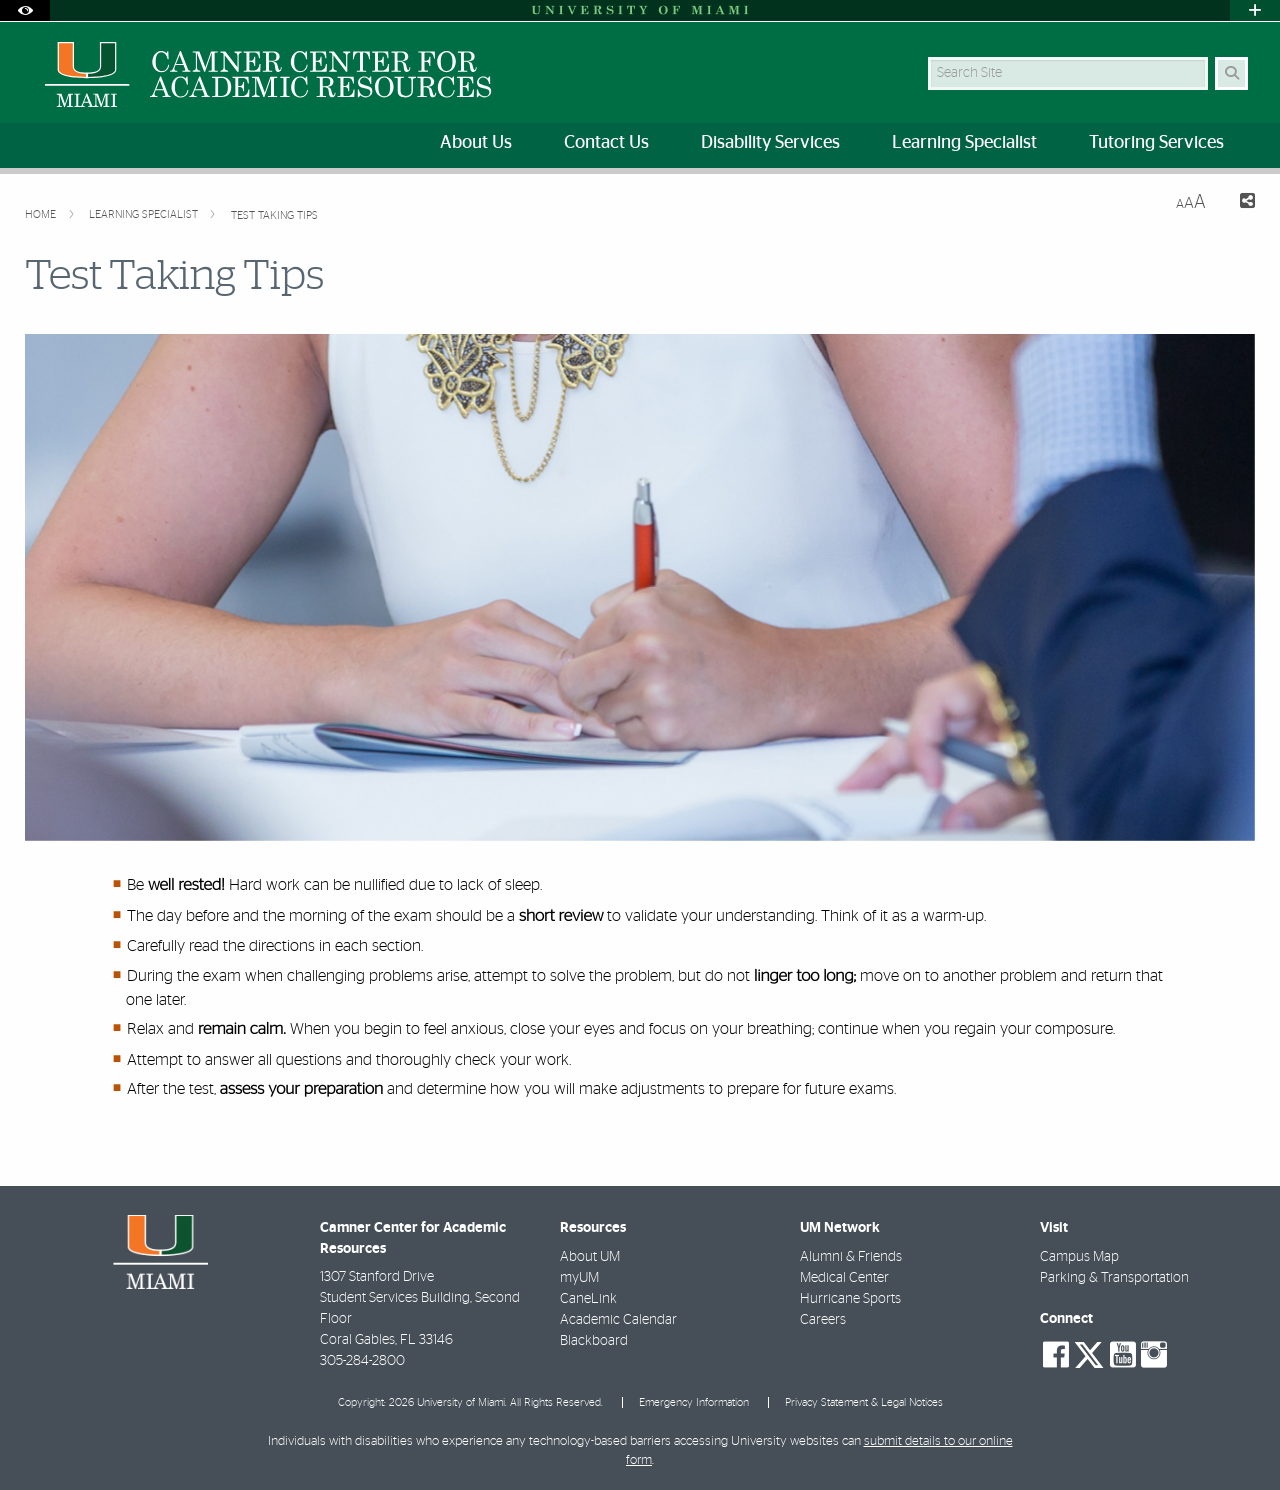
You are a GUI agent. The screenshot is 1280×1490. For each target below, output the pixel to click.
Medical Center (844, 1278)
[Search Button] (1231, 73)
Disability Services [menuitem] (770, 143)
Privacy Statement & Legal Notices (864, 1402)
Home (42, 214)
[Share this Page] (1238, 203)
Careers (823, 1320)
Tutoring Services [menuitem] (1156, 143)
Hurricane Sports (850, 1299)
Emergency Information (694, 1402)
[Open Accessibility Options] (25, 10)
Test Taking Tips (274, 215)
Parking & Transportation (1114, 1278)
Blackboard (594, 1341)
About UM (590, 1257)
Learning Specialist (145, 214)
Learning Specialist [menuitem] (964, 143)
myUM (579, 1278)
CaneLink (588, 1299)
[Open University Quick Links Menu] (1255, 10)
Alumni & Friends (851, 1257)
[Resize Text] (1191, 202)
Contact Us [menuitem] (606, 143)
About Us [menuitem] (476, 143)
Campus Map (1079, 1257)
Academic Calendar (618, 1320)
